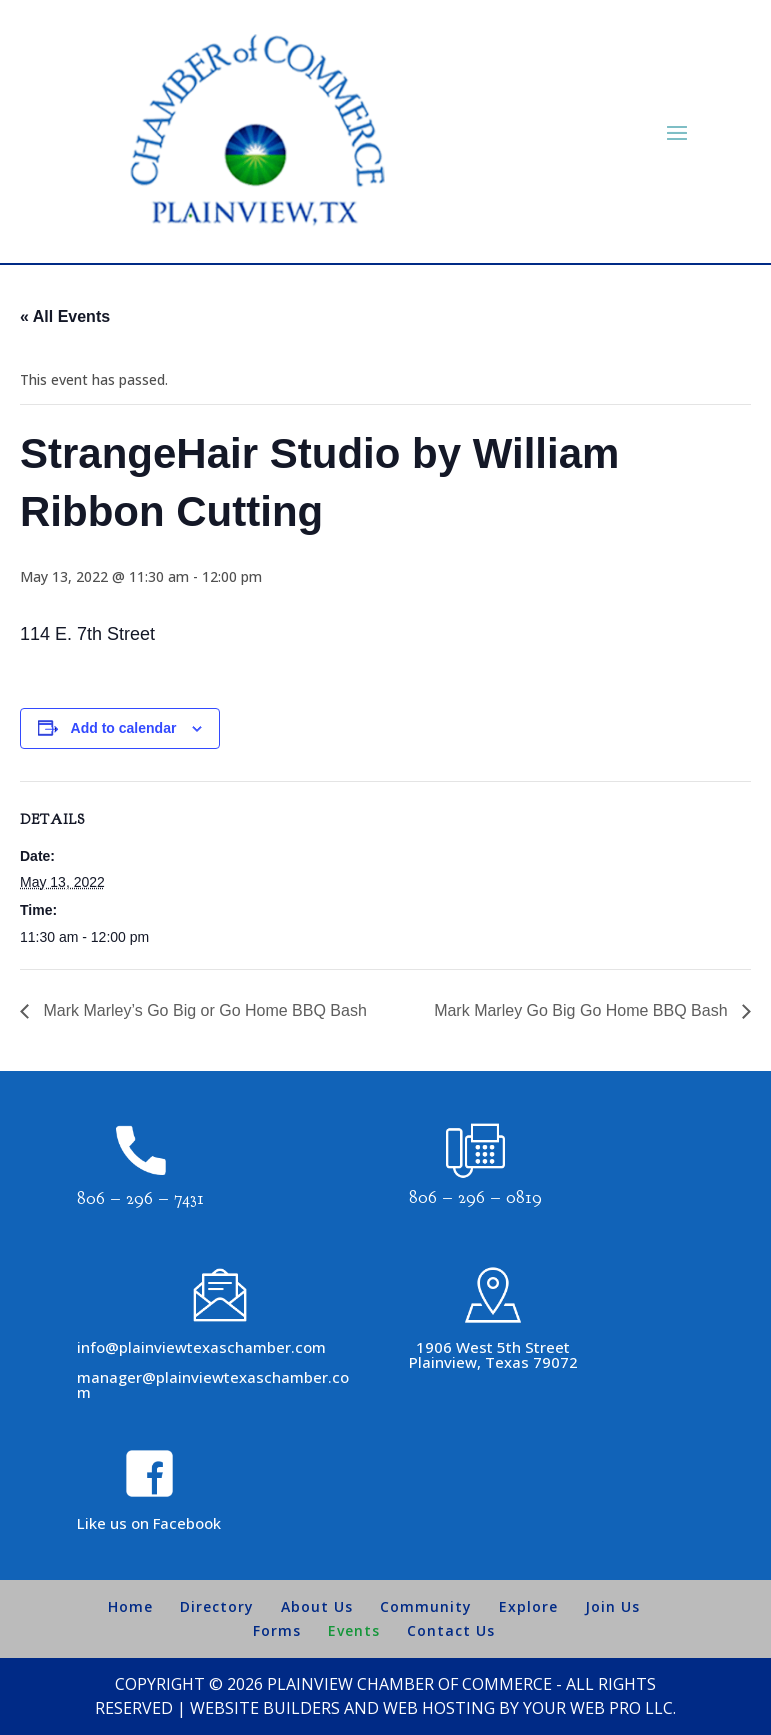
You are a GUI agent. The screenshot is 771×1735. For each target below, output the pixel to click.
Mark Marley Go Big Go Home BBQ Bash (583, 1010)
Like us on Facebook (149, 1523)
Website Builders (265, 1708)
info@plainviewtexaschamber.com (201, 1347)
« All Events (65, 316)
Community (426, 1606)
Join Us (612, 1606)
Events (354, 1630)
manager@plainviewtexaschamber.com (213, 1384)
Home (130, 1606)
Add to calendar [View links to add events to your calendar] (124, 728)
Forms (277, 1630)
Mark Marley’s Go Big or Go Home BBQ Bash (203, 1010)
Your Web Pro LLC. (599, 1708)
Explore (528, 1606)
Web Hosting (439, 1708)
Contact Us (451, 1630)
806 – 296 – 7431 (140, 1198)
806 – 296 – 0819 (475, 1197)
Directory (217, 1606)
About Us (317, 1606)
